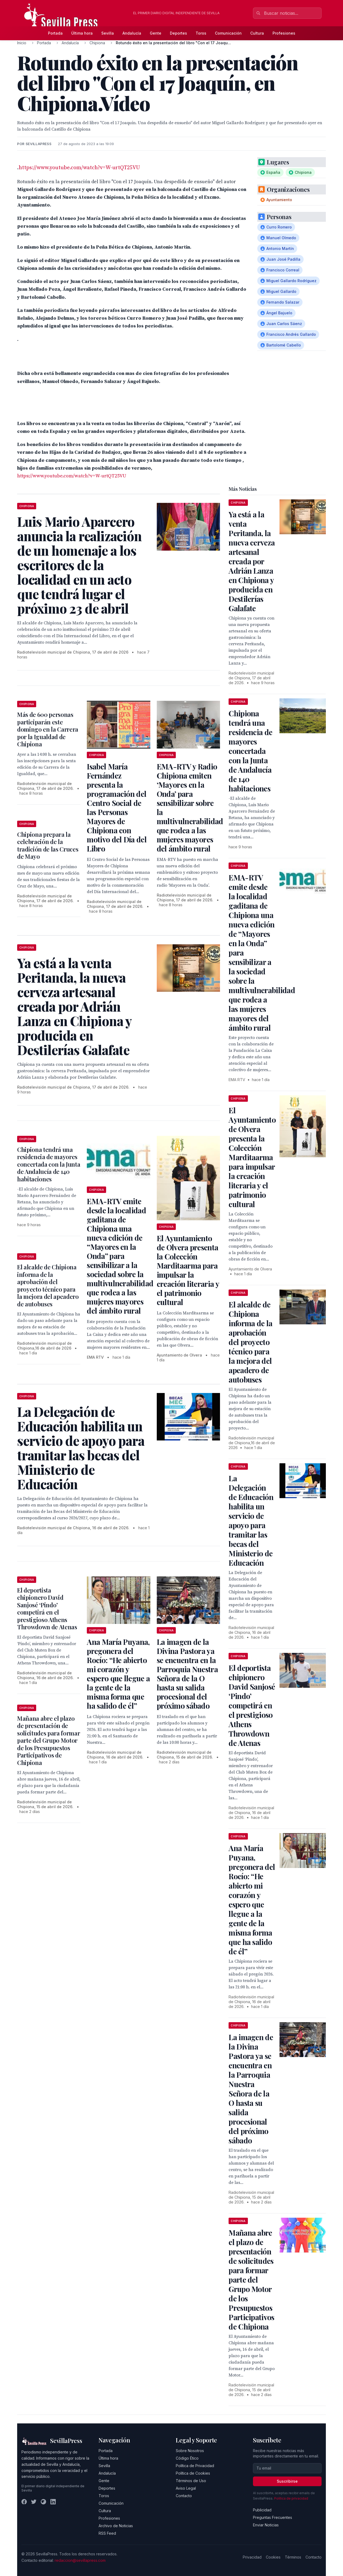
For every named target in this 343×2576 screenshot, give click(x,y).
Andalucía (131, 33)
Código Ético (187, 2458)
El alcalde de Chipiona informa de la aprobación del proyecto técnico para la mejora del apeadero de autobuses (48, 1285)
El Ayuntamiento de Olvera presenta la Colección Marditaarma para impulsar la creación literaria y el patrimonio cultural (188, 1270)
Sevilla (107, 33)
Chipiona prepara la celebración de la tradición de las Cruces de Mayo (47, 845)
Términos (293, 2557)
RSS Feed (107, 2533)
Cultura (257, 33)
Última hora (82, 33)
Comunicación (228, 33)
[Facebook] (24, 2501)
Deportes (178, 33)
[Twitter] (33, 2501)
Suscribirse (287, 2481)
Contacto (184, 2495)
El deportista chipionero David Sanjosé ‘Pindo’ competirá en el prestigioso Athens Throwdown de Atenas (47, 1608)
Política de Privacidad (195, 2465)
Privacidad (252, 2557)
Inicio (21, 42)
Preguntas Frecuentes (272, 2517)
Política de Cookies (193, 2473)
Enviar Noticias (266, 2525)
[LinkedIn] (53, 2501)
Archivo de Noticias (116, 2525)
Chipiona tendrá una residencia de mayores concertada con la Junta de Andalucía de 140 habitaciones (48, 1164)
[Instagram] (43, 2501)
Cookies (273, 2557)
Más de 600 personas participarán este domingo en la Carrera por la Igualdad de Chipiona (47, 729)
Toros (201, 33)
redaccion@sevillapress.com (80, 2560)
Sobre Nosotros (190, 2450)
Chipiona (97, 42)
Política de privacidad (291, 2498)
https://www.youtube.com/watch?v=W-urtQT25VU (79, 167)
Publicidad (262, 2510)
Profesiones (284, 33)
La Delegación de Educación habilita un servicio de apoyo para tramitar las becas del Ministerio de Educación (251, 1520)
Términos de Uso (191, 2480)
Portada (55, 33)
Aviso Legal (186, 2488)
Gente (155, 33)
